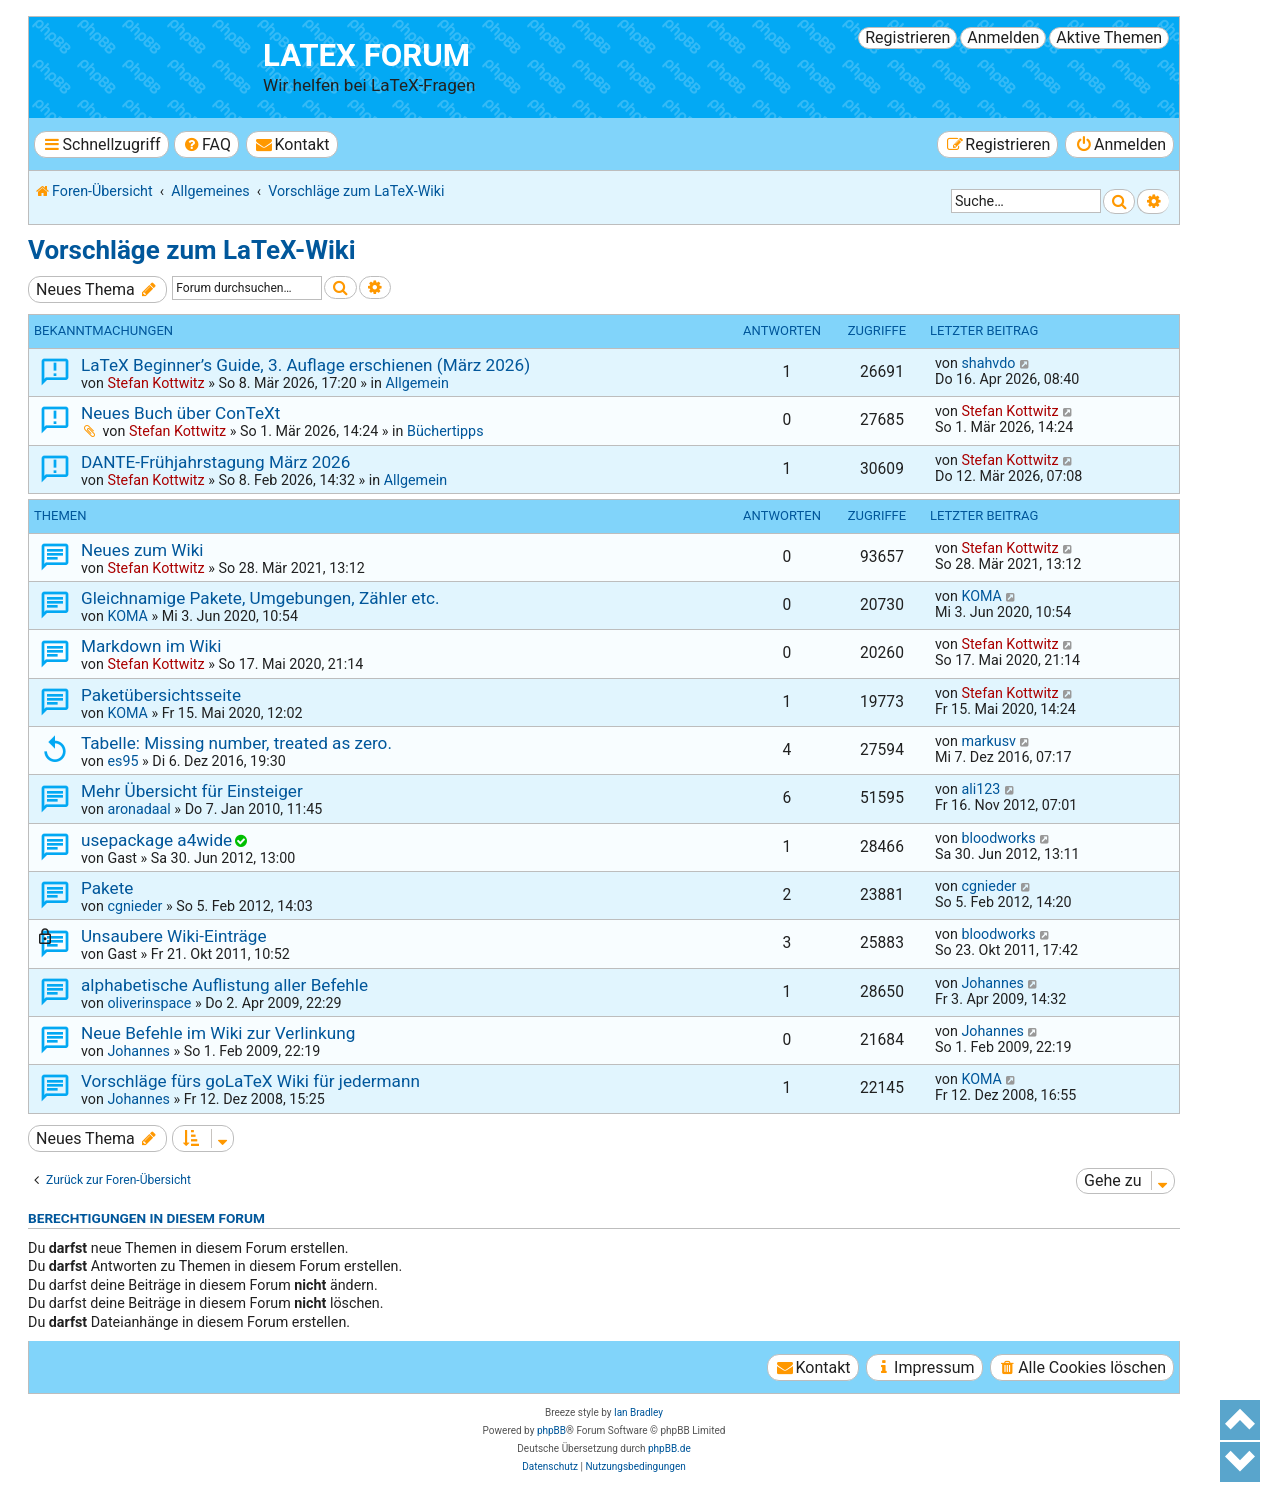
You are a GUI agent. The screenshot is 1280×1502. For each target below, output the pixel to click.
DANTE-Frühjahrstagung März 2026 (215, 462)
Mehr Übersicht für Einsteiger (192, 791)
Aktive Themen (1109, 37)
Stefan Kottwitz (155, 383)
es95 (122, 761)
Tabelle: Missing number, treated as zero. (236, 743)
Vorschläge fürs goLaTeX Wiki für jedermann (250, 1081)
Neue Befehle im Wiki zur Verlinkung (218, 1033)
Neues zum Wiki (142, 550)
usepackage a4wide (156, 840)
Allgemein (416, 383)
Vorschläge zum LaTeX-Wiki (192, 250)
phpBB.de (669, 1448)
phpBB (551, 1430)
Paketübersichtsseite (161, 695)
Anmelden (1003, 37)
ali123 (980, 789)
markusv (988, 741)
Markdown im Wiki (151, 646)
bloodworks (998, 838)
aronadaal (138, 809)
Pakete (107, 888)
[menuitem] (206, 144)
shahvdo (988, 363)
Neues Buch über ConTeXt (180, 413)
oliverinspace (149, 1003)
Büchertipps (445, 431)
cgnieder (134, 906)
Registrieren (907, 37)
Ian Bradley (638, 1412)
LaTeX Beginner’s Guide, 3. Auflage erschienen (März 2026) (305, 365)
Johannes (992, 983)
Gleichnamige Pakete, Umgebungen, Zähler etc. (260, 598)
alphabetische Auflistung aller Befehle (224, 985)
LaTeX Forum (366, 55)
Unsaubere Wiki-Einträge (174, 936)
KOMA (127, 616)
